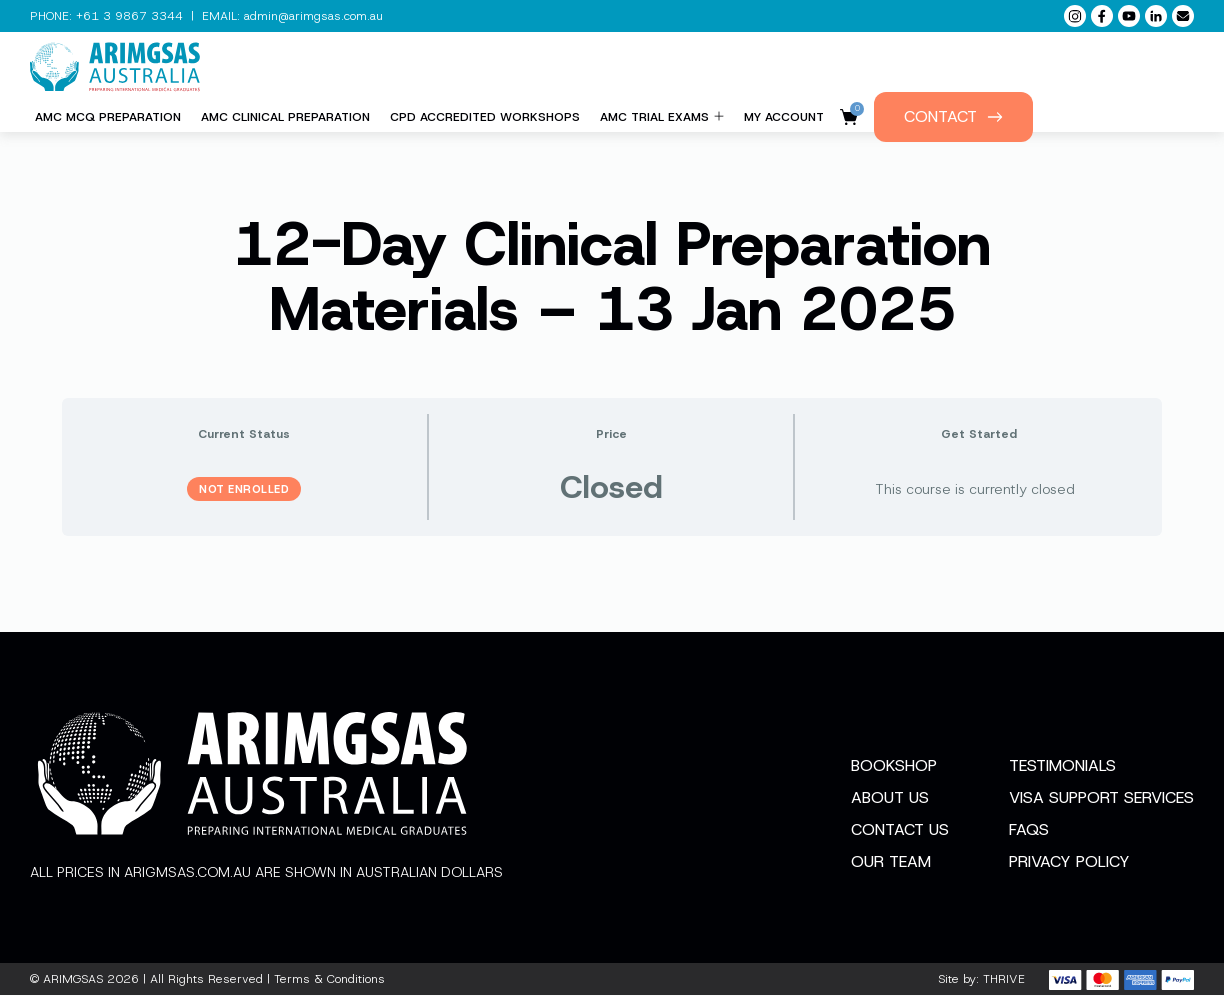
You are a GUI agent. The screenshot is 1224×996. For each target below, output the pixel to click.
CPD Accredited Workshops (485, 117)
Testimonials (1062, 766)
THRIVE (1004, 980)
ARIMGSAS (73, 980)
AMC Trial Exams (662, 117)
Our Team (891, 862)
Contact (953, 116)
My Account (784, 117)
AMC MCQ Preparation (108, 117)
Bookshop (894, 766)
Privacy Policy (1069, 862)
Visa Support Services (1101, 798)
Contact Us (900, 830)
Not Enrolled (244, 489)
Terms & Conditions (329, 980)
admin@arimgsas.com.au (313, 16)
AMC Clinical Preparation (285, 117)
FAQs (1029, 830)
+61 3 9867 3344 (129, 16)
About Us (890, 798)
